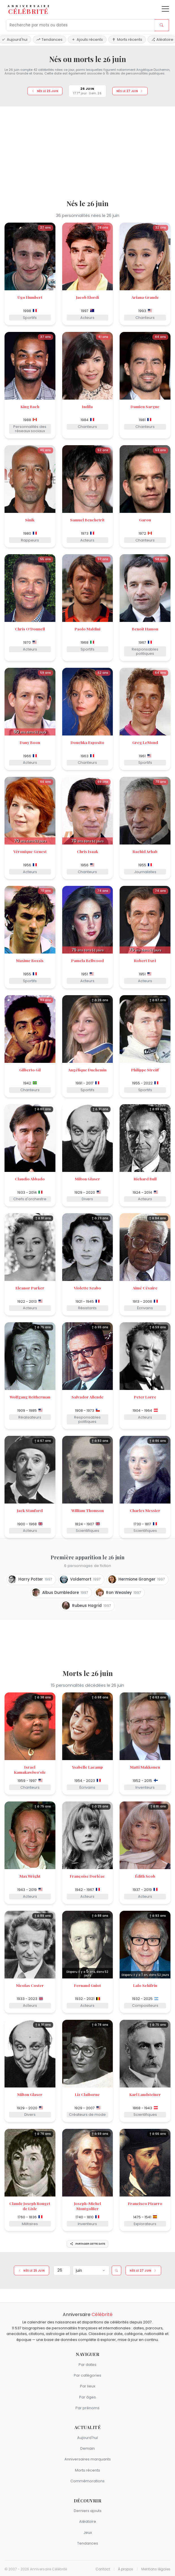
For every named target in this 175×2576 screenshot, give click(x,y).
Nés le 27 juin (129, 91)
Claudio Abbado (30, 1178)
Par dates (87, 2364)
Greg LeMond (145, 742)
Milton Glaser (87, 1178)
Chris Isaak (87, 851)
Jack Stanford (30, 1510)
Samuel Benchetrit (87, 519)
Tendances (49, 39)
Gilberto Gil (30, 1069)
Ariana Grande (145, 297)
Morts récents (127, 39)
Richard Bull (145, 1178)
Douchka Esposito (87, 742)
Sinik (29, 519)
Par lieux (87, 2386)
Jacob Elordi (87, 297)
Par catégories (87, 2375)
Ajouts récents (87, 39)
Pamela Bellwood (87, 960)
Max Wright (30, 1875)
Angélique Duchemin (87, 1069)
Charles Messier (145, 1510)
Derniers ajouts (87, 2510)
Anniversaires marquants (87, 2459)
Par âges (87, 2397)
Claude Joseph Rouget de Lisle (29, 2206)
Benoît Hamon (145, 628)
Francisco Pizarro (145, 2203)
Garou (145, 519)
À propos (125, 2569)
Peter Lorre (145, 1396)
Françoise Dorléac (87, 1875)
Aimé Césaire (145, 1287)
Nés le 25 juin (45, 91)
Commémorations (87, 2481)
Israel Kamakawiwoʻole (30, 1769)
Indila (87, 406)
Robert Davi (145, 960)
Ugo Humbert (30, 297)
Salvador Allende (87, 1396)
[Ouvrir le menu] (165, 9)
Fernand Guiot (87, 1985)
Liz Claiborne (87, 2094)
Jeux (87, 2532)
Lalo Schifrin (145, 1985)
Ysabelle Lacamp (87, 1766)
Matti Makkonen (145, 1766)
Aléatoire (87, 2521)
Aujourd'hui (87, 2437)
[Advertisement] (87, 150)
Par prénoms (87, 2408)
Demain (87, 2448)
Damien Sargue (145, 406)
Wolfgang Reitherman (30, 1396)
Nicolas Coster (30, 1985)
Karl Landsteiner (145, 2094)
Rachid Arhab (145, 851)
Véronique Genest (30, 851)
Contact (103, 2569)
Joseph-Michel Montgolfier (87, 2206)
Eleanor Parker (30, 1287)
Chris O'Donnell (30, 628)
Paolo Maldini (87, 628)
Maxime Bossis (30, 960)
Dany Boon (30, 742)
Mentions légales (155, 2569)
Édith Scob (145, 1875)
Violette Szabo (87, 1287)
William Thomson (87, 1510)
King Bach (30, 406)
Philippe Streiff (145, 1069)
